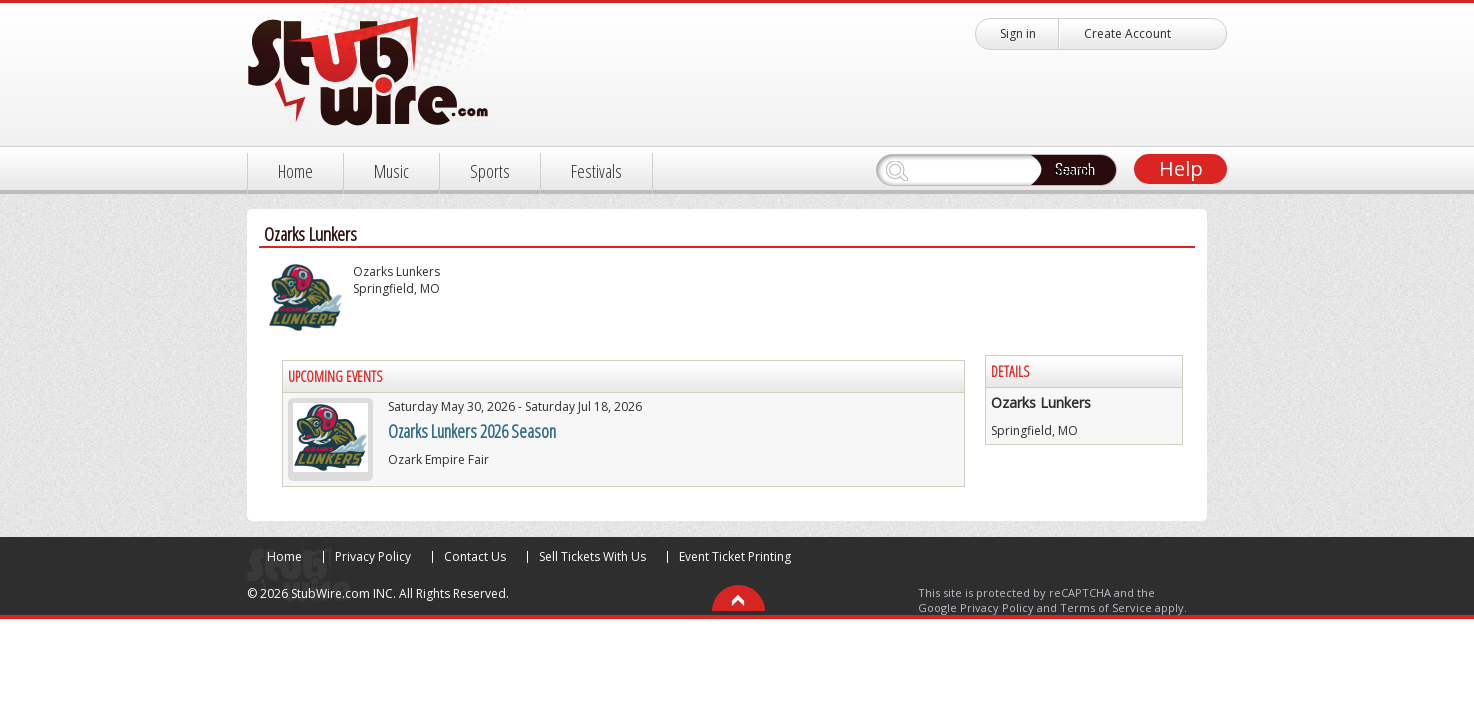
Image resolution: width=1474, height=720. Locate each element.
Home (295, 171)
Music (391, 171)
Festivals (596, 171)
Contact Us (475, 556)
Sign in (1018, 33)
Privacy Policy (373, 556)
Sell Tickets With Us (592, 556)
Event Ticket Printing (735, 556)
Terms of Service (1106, 607)
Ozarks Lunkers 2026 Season (472, 431)
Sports (490, 171)
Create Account (1127, 33)
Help (1181, 168)
